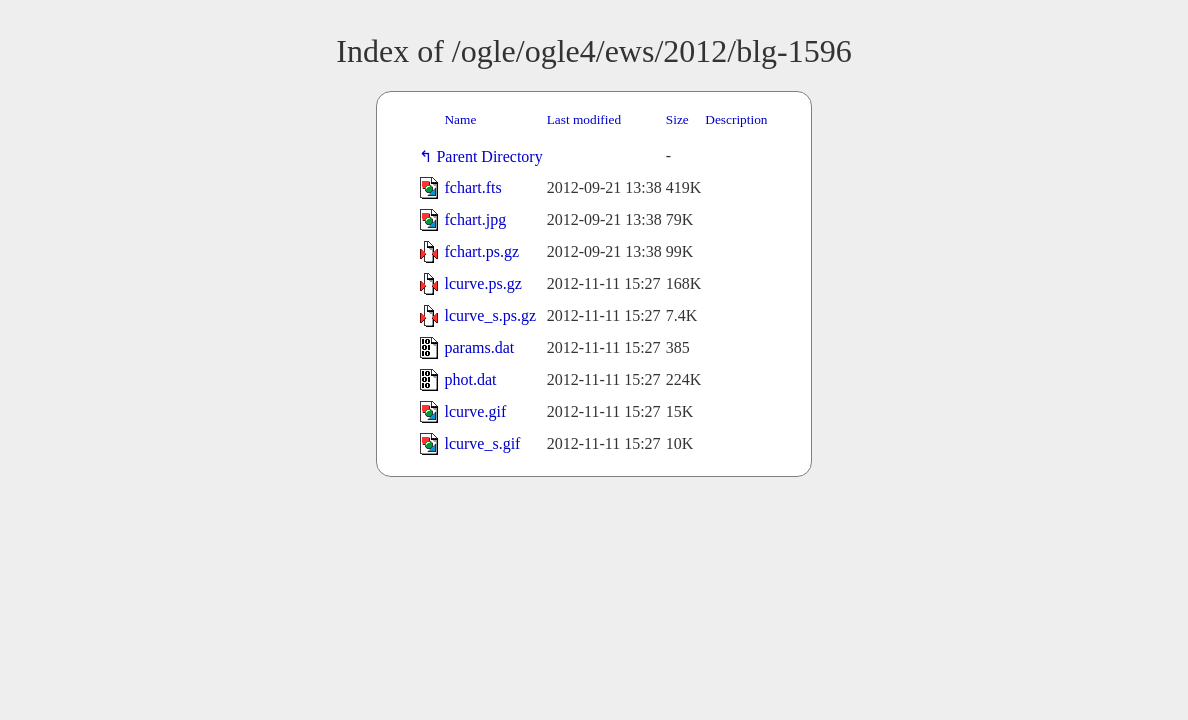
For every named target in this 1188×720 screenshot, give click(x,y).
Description (736, 119)
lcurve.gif (475, 411)
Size (677, 119)
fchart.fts (472, 187)
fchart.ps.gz (481, 251)
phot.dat (470, 379)
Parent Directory (493, 156)
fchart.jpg (475, 219)
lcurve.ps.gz (482, 283)
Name (460, 119)
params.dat (479, 347)
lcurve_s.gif (482, 443)
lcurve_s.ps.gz (490, 315)
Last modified (584, 119)
